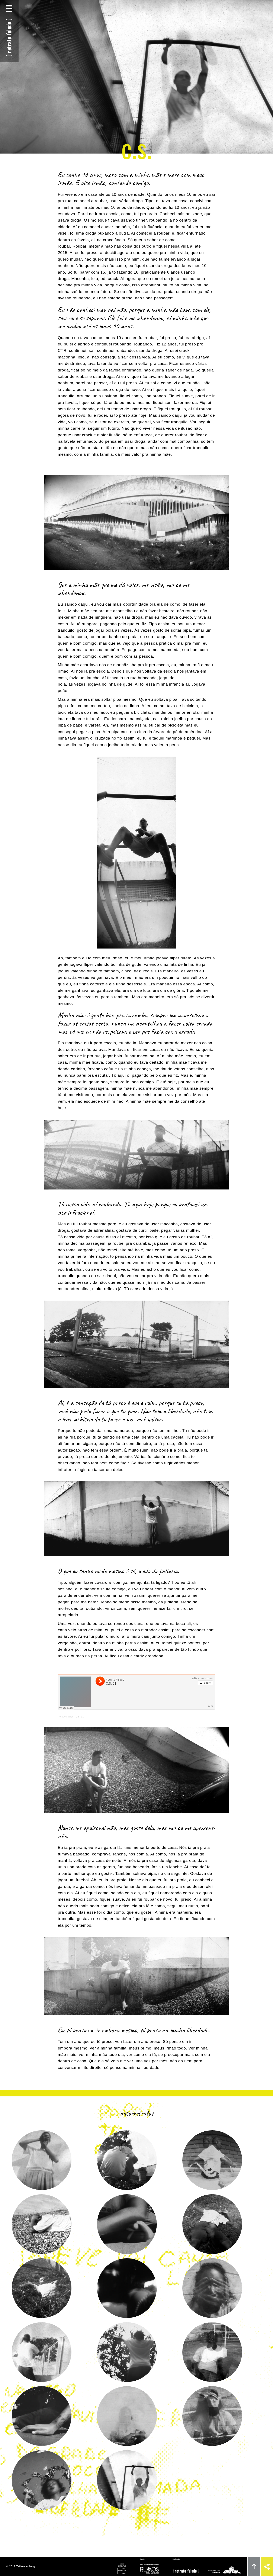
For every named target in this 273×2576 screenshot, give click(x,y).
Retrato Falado (66, 1717)
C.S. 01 (80, 1717)
